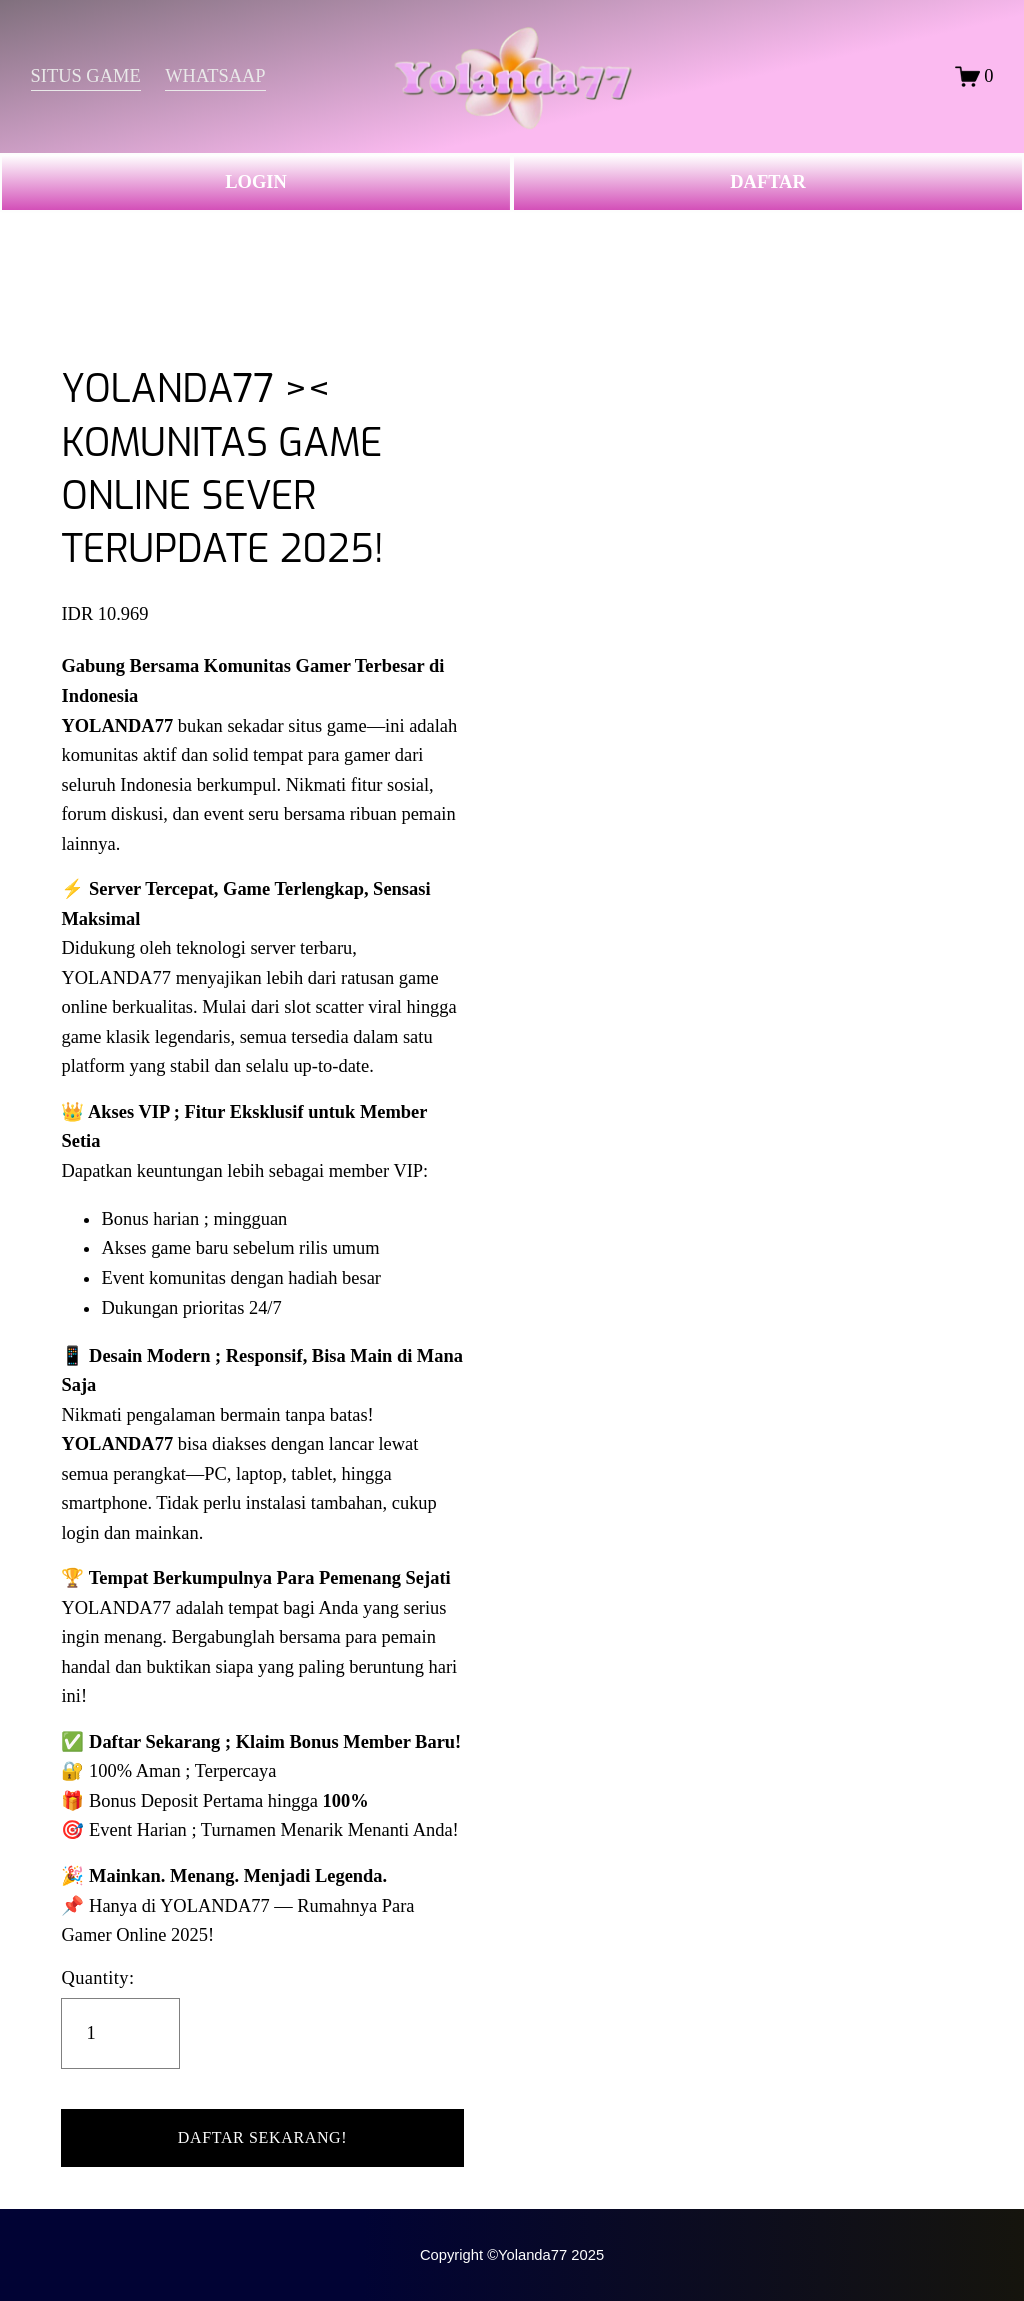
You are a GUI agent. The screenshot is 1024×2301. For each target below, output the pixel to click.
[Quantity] (120, 2033)
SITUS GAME (86, 76)
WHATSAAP (215, 76)
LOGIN (255, 182)
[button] (262, 2138)
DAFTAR (767, 182)
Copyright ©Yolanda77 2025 (512, 2255)
